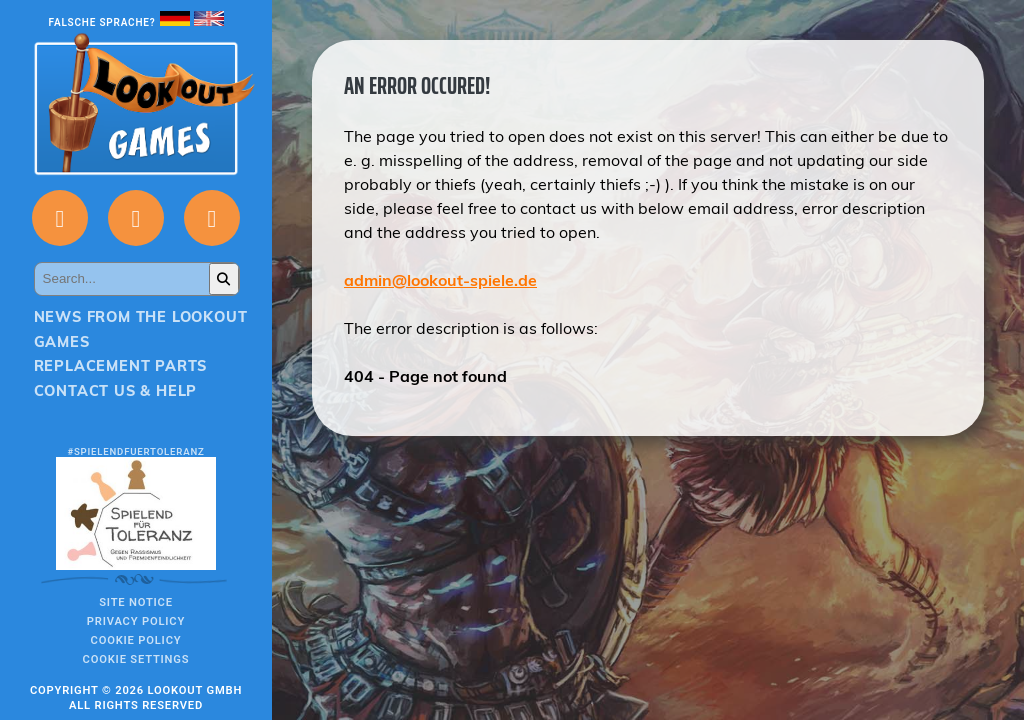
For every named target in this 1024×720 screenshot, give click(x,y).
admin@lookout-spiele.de (440, 280)
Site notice (136, 602)
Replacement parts (121, 366)
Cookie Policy (136, 640)
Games (62, 342)
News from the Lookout (141, 317)
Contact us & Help (116, 391)
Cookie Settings (136, 659)
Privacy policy (136, 621)
